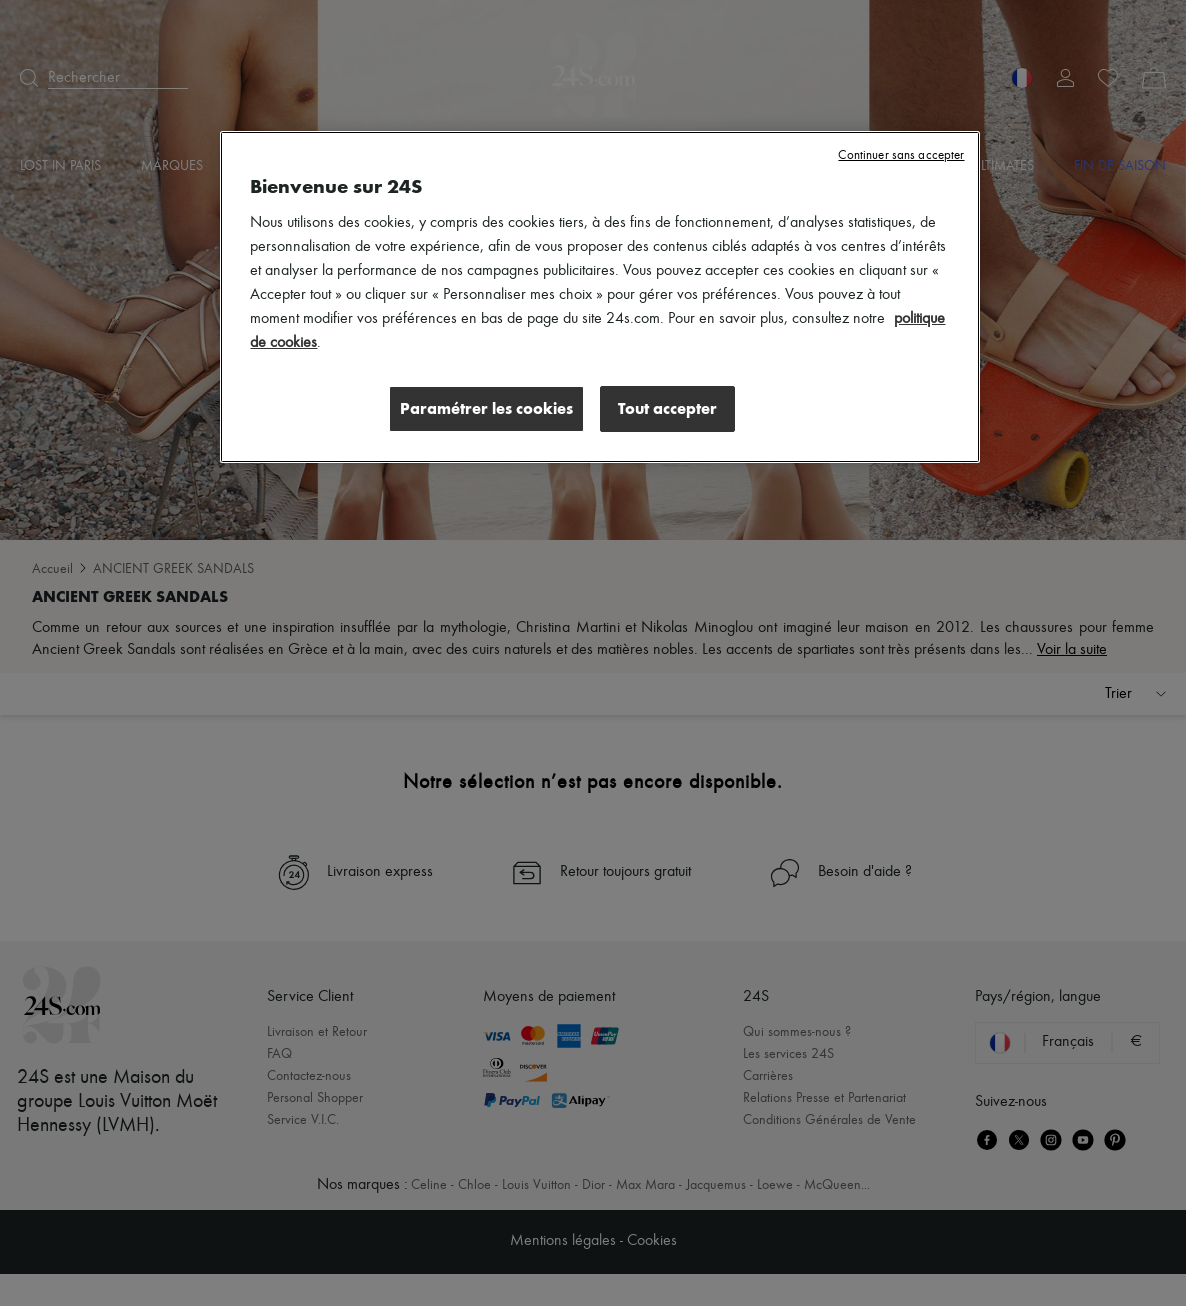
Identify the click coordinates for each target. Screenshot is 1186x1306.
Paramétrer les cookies (486, 408)
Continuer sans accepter (901, 155)
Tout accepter (667, 408)
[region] (599, 297)
